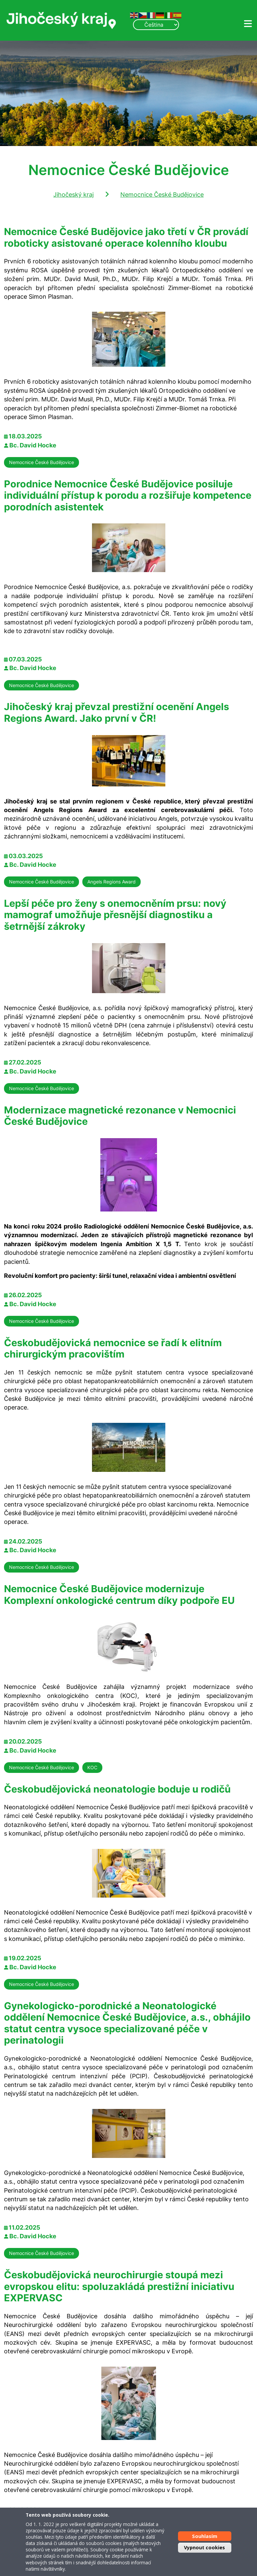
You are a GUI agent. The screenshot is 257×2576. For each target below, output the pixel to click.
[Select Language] (156, 24)
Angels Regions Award (111, 881)
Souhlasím (204, 2536)
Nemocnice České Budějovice (162, 194)
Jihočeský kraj (73, 194)
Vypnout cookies (204, 2547)
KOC (92, 1767)
